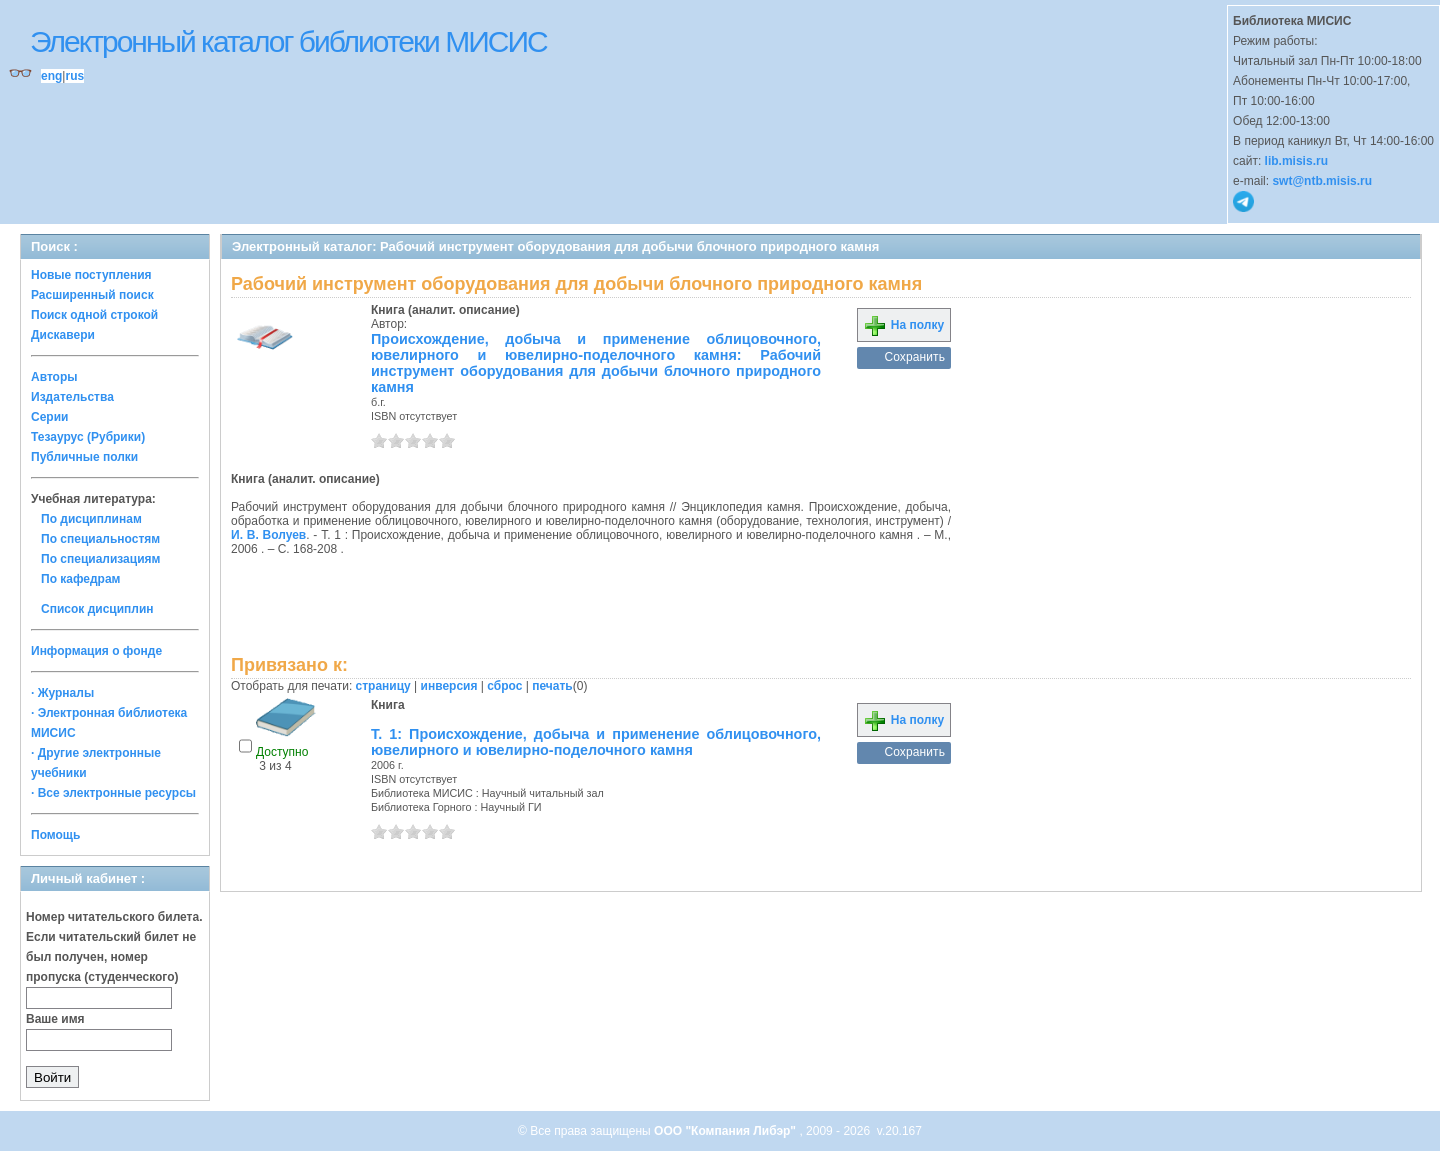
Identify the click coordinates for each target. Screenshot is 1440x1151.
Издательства (72, 397)
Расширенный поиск (92, 295)
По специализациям (100, 559)
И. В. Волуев (268, 535)
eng (51, 76)
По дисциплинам (91, 519)
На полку (903, 325)
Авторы (54, 377)
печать (552, 686)
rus (74, 76)
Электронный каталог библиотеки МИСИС (288, 41)
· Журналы (62, 693)
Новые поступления (91, 275)
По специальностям (100, 539)
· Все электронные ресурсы (113, 793)
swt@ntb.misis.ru (1322, 181)
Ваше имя (55, 1019)
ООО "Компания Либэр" (726, 1131)
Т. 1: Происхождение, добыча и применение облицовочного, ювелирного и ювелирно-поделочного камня (596, 742)
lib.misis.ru (1296, 161)
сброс (504, 686)
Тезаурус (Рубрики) (88, 437)
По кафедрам (80, 579)
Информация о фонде (96, 651)
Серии (49, 417)
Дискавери (63, 335)
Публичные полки (84, 457)
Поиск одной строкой (94, 315)
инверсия (449, 686)
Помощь (55, 835)
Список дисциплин (97, 609)
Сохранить (914, 357)
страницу (383, 686)
